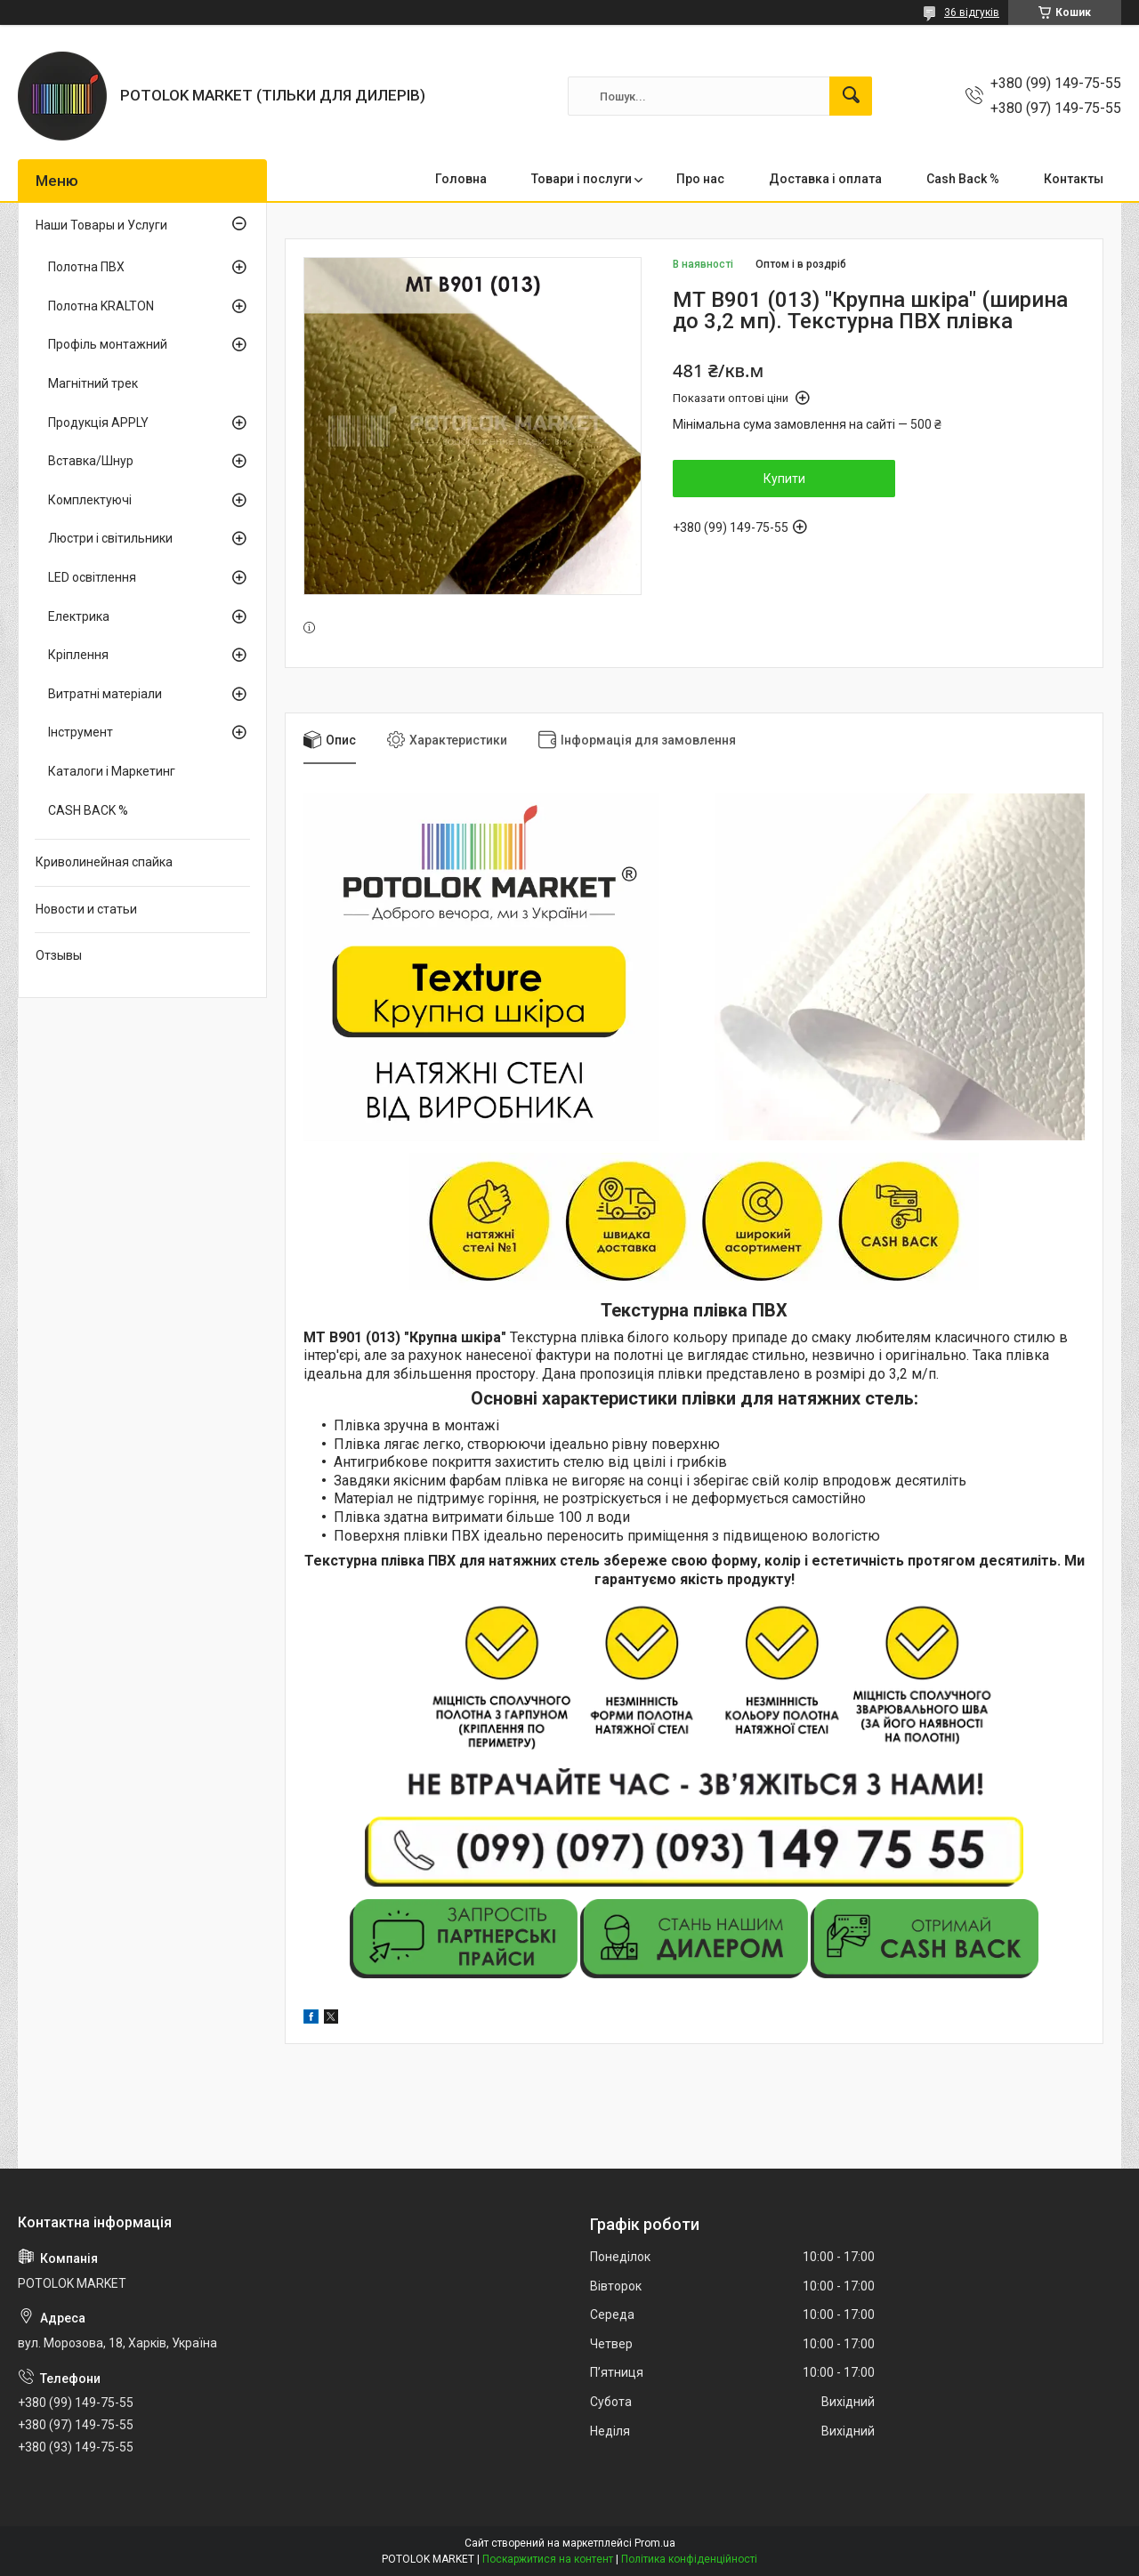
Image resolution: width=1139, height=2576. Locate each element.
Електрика (78, 616)
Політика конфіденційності (689, 2559)
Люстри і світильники (110, 538)
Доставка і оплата (825, 179)
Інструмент (80, 732)
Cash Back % (962, 179)
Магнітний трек (93, 383)
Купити (784, 478)
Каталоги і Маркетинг (111, 771)
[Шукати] (850, 96)
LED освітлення (92, 577)
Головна (461, 179)
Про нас (700, 179)
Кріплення (78, 655)
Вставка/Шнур (90, 461)
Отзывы (59, 955)
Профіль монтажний (107, 344)
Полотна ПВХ (86, 267)
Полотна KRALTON (101, 306)
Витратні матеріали (105, 694)
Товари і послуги (581, 179)
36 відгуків (971, 12)
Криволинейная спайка (104, 862)
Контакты (1073, 179)
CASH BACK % (88, 810)
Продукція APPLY (98, 422)
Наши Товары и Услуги (101, 225)
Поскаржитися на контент (547, 2559)
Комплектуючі (90, 500)
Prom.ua (654, 2543)
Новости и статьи (86, 909)
